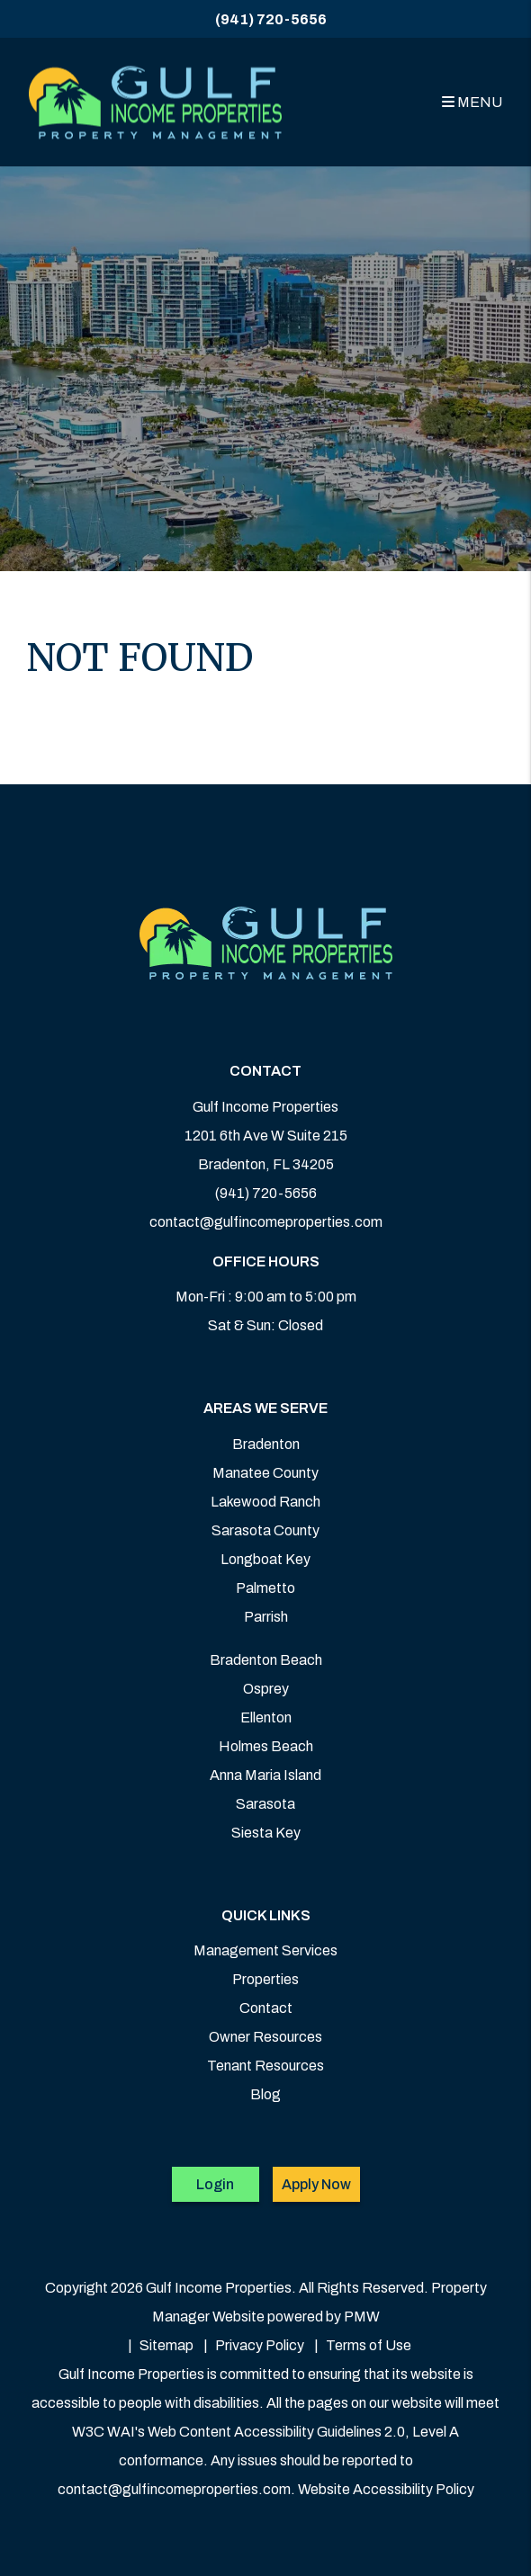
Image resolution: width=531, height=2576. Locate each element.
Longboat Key (265, 1559)
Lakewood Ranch (265, 1501)
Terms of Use (368, 2345)
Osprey (266, 1688)
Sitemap (167, 2345)
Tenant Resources (265, 2065)
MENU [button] (472, 102)
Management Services (266, 1950)
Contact (265, 2008)
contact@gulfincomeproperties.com (265, 1222)
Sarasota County (266, 1530)
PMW (362, 2316)
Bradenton (266, 1444)
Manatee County (265, 1472)
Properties (265, 1979)
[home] (155, 102)
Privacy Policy (259, 2345)
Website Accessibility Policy (386, 2489)
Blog (265, 2094)
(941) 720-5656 (271, 19)
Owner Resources (265, 2036)
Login (215, 2184)
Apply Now (316, 2184)
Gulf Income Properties (265, 1106)
